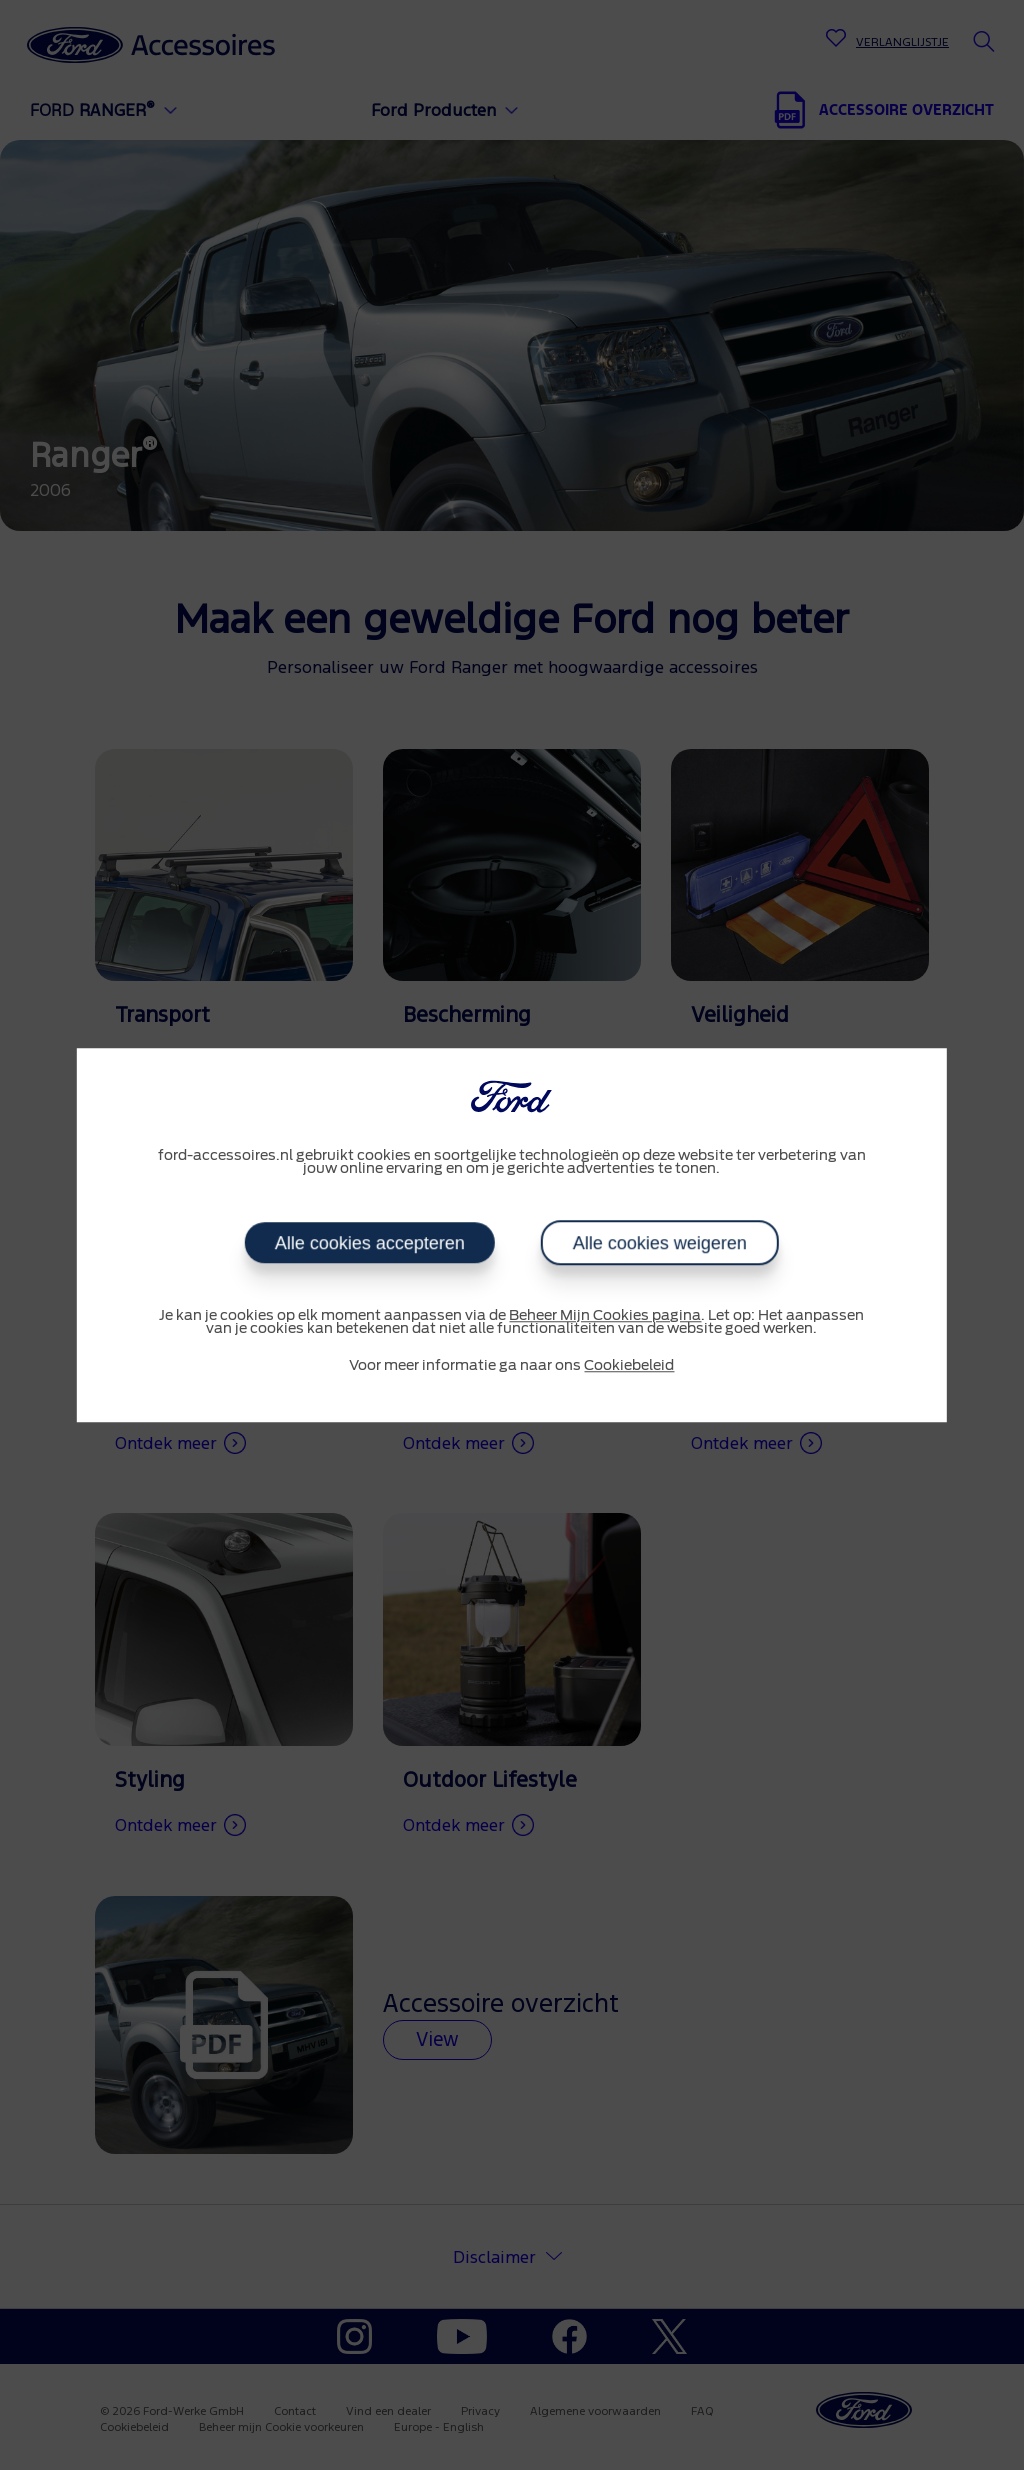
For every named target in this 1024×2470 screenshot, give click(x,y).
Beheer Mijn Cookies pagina (605, 1316)
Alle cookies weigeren (660, 1243)
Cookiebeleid (629, 1366)
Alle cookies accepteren (370, 1243)
